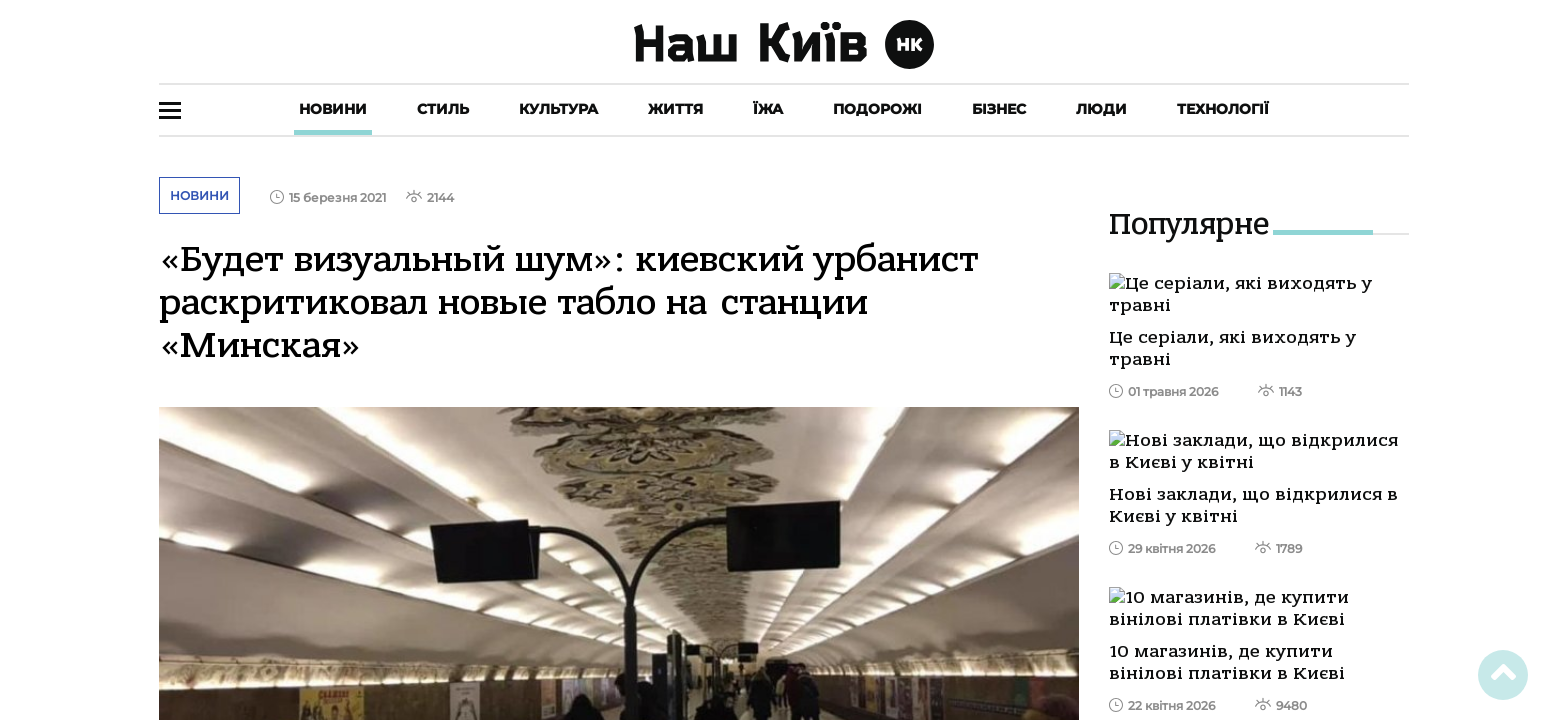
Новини (333, 109)
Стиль (443, 109)
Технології (1223, 109)
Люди (1101, 109)
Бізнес (999, 109)
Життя (675, 109)
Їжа (768, 109)
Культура (558, 109)
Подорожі (877, 109)
